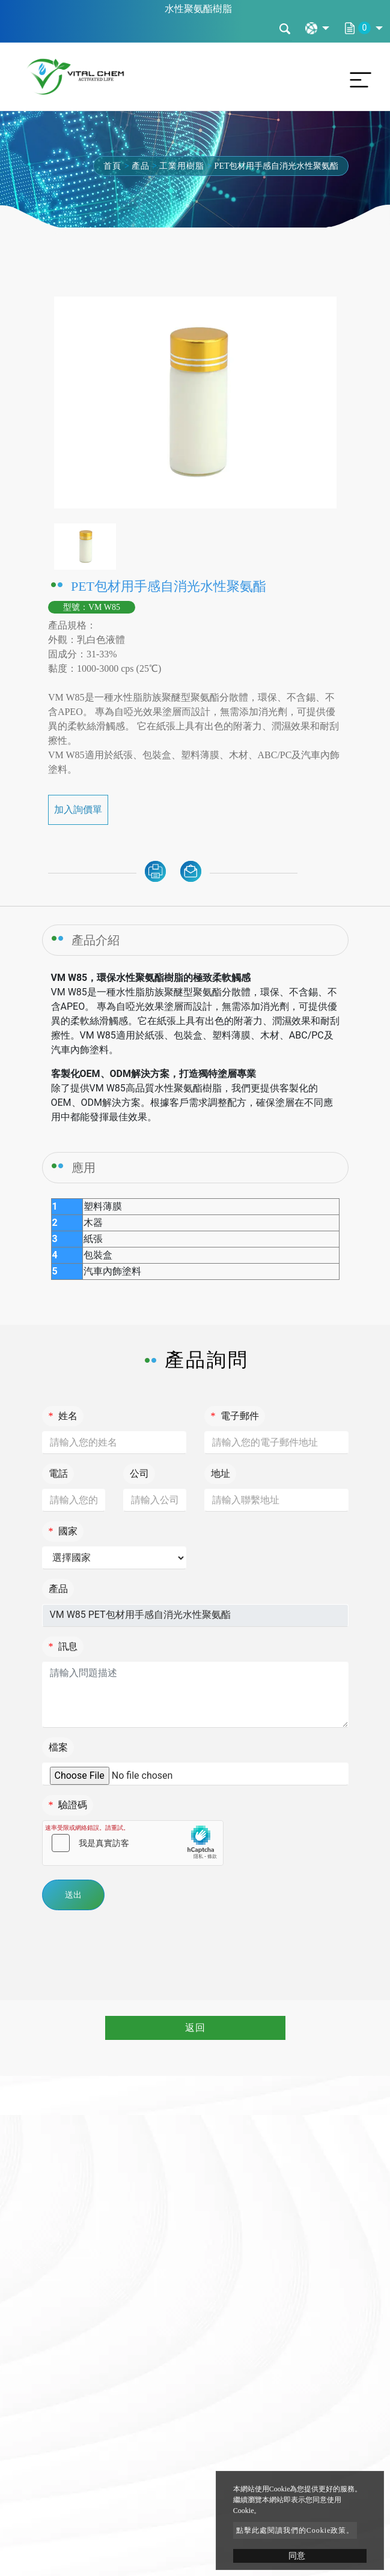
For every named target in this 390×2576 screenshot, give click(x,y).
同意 (296, 2555)
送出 (73, 1894)
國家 (63, 1531)
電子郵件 (235, 1416)
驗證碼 (68, 1805)
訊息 (63, 1646)
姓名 (63, 1416)
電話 (58, 1473)
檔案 (58, 1747)
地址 (220, 1473)
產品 (141, 165)
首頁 (112, 165)
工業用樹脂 (181, 165)
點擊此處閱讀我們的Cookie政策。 (295, 2530)
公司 (139, 1473)
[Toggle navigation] (357, 77)
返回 (195, 2027)
